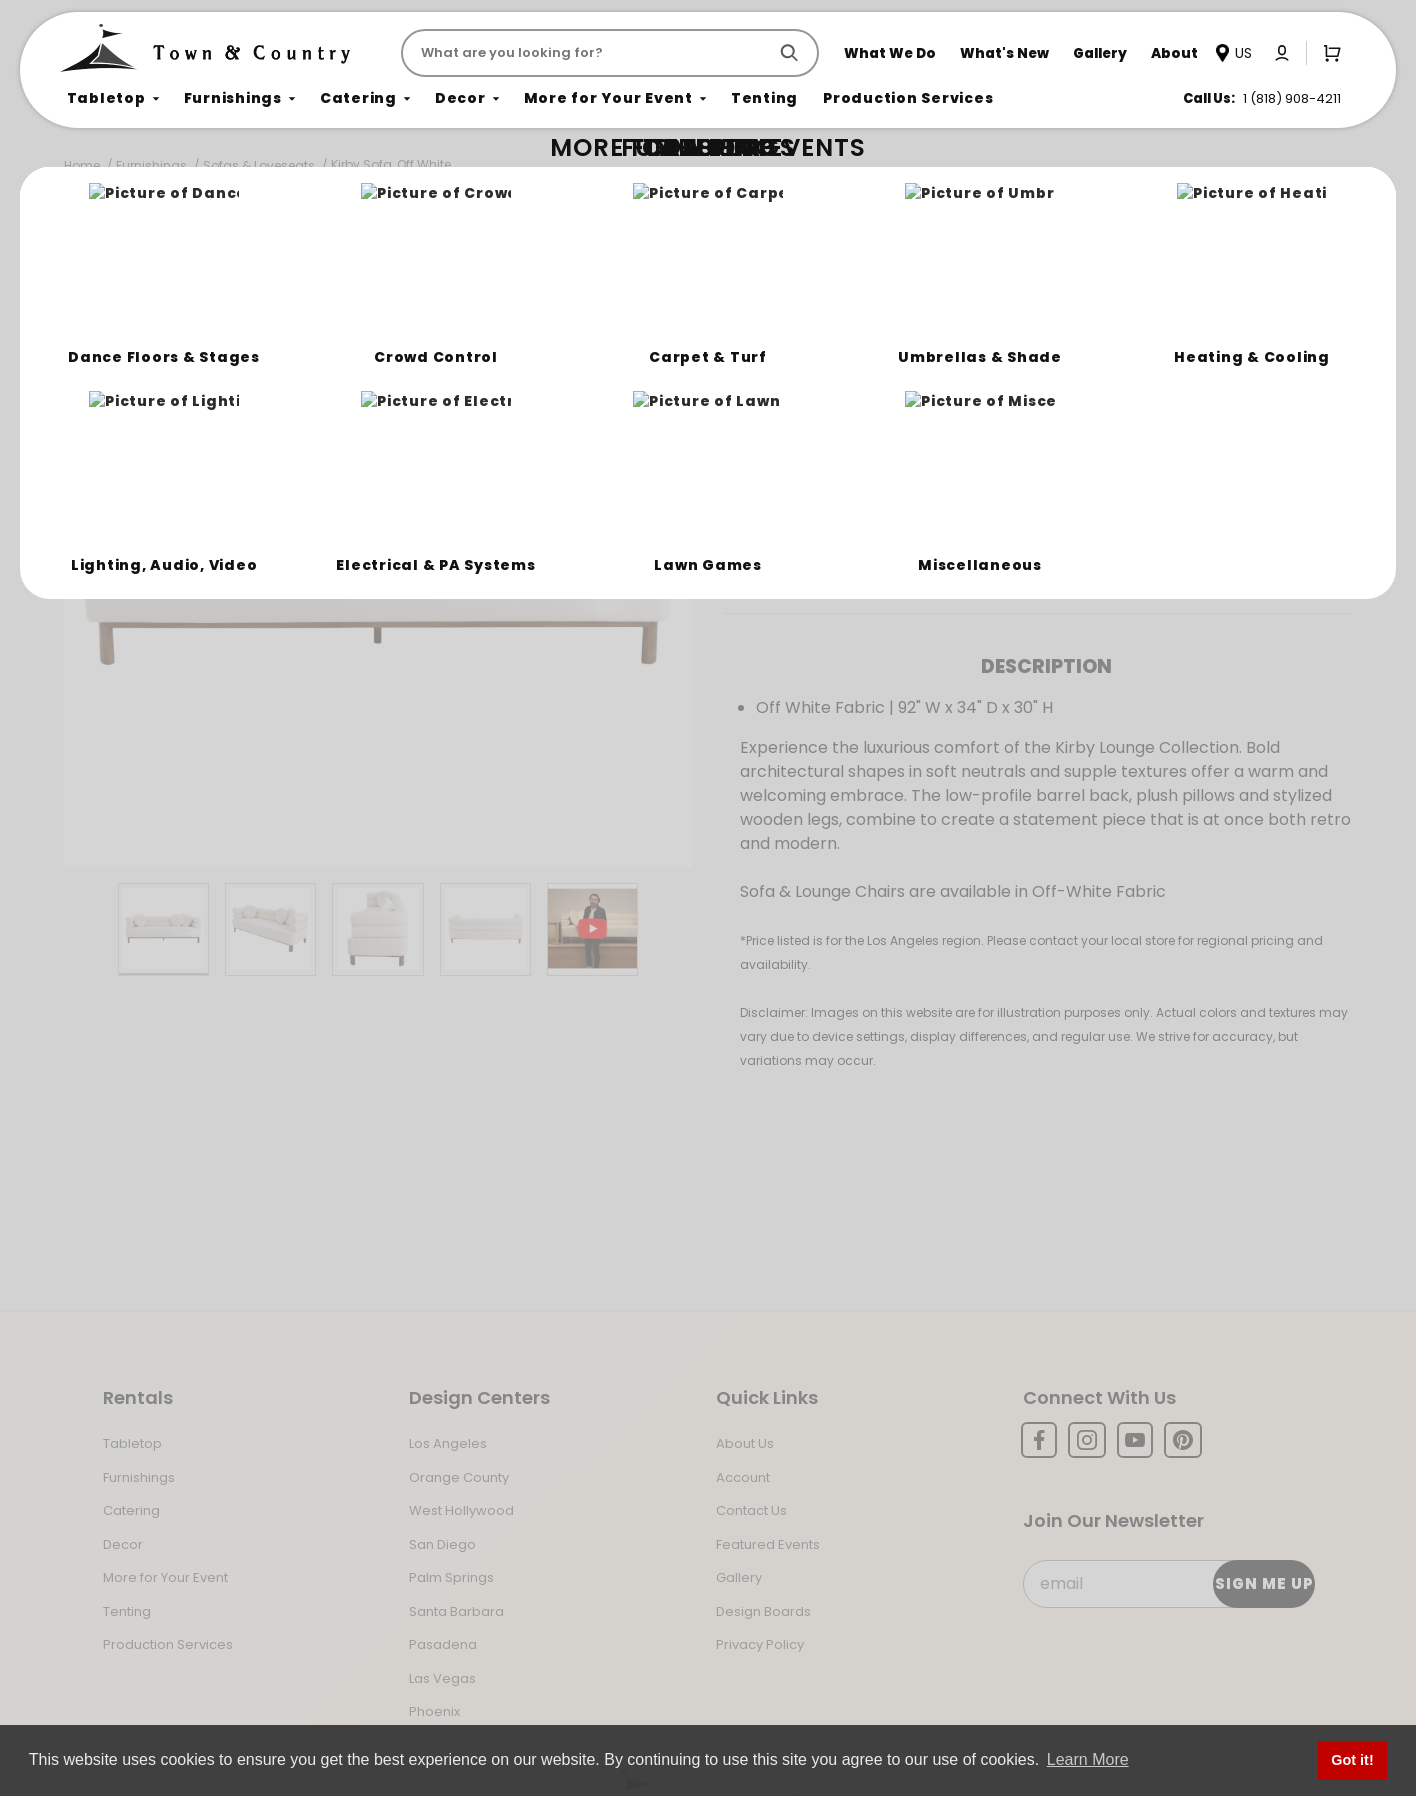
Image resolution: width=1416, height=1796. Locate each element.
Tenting (127, 1611)
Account (743, 1477)
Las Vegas (442, 1678)
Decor (123, 1544)
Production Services (168, 1644)
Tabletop (132, 1443)
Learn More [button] (1088, 1759)
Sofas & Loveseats (259, 165)
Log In (911, 493)
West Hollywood (461, 1510)
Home (82, 165)
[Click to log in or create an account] (1282, 53)
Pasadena (443, 1644)
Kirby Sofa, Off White (391, 164)
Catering (131, 1510)
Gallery (739, 1577)
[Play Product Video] (592, 929)
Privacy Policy (760, 1644)
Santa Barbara (456, 1611)
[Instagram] (1087, 1440)
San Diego (442, 1544)
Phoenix (434, 1711)
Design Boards (763, 1611)
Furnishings (151, 165)
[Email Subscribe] (1168, 1584)
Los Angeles (448, 1443)
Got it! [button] (1352, 1760)
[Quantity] (1243, 423)
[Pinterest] (1183, 1440)
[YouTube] (1135, 1440)
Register (1017, 493)
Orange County (459, 1477)
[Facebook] (1039, 1440)
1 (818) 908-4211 (1292, 98)
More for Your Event (165, 1577)
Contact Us (751, 1510)
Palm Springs (451, 1577)
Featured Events (768, 1544)
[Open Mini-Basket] (1328, 52)
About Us (745, 1443)
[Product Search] (588, 53)
